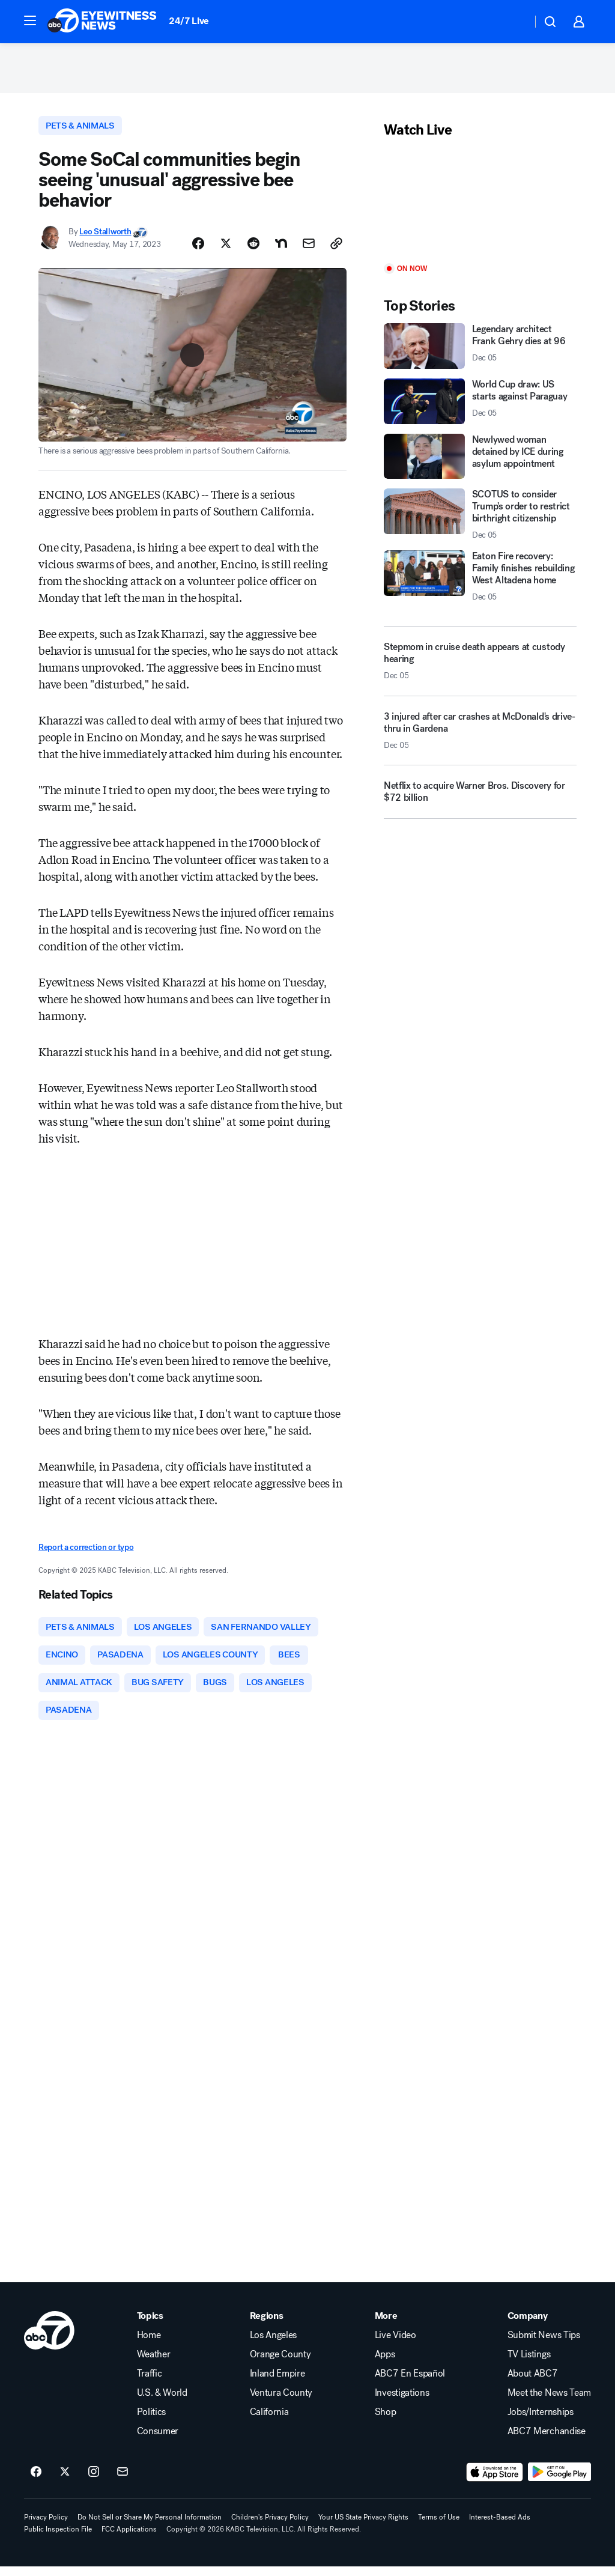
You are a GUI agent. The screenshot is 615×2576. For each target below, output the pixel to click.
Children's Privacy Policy (270, 2526)
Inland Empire (277, 2383)
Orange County (280, 2364)
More (386, 2325)
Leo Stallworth (105, 236)
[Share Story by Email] (308, 248)
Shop (385, 2421)
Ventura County (281, 2402)
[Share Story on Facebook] (198, 248)
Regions (266, 2325)
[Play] (480, 205)
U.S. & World (162, 2402)
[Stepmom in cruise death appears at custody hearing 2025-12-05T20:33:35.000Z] (480, 665)
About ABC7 (532, 2383)
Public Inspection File (58, 2538)
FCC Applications (129, 2538)
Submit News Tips (543, 2345)
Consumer (157, 2441)
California (269, 2421)
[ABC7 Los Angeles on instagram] (94, 2482)
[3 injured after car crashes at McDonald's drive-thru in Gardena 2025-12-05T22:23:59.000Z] (480, 738)
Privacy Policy (46, 2526)
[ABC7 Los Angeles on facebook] (36, 2482)
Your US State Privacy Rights (363, 2526)
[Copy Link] (336, 248)
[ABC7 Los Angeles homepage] (102, 21)
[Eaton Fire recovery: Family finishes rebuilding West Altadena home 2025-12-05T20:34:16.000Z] (480, 580)
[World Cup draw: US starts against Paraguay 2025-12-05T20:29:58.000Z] (480, 405)
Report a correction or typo (85, 1552)
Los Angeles (273, 2345)
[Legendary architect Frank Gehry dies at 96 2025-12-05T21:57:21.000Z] (480, 350)
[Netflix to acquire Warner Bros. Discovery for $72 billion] (480, 800)
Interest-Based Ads (499, 2526)
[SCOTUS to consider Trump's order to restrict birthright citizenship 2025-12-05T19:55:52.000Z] (480, 518)
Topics (150, 2325)
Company (527, 2325)
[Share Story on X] (226, 248)
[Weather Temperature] (513, 22)
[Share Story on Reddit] (253, 248)
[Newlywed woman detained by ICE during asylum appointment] (480, 460)
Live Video (395, 2345)
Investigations (402, 2402)
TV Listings (528, 2364)
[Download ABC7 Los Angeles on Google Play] (559, 2481)
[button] (30, 20)
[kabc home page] (49, 2340)
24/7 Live (189, 20)
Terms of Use (438, 2526)
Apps (385, 2364)
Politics (151, 2421)
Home (149, 2345)
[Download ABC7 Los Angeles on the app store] (495, 2481)
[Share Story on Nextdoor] (281, 248)
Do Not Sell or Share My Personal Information (149, 2526)
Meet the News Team (549, 2402)
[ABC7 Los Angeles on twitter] (65, 2482)
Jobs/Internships (540, 2421)
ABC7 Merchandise (546, 2441)
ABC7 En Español (410, 2383)
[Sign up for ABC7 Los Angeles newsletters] (123, 2482)
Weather (154, 2364)
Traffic (149, 2383)
